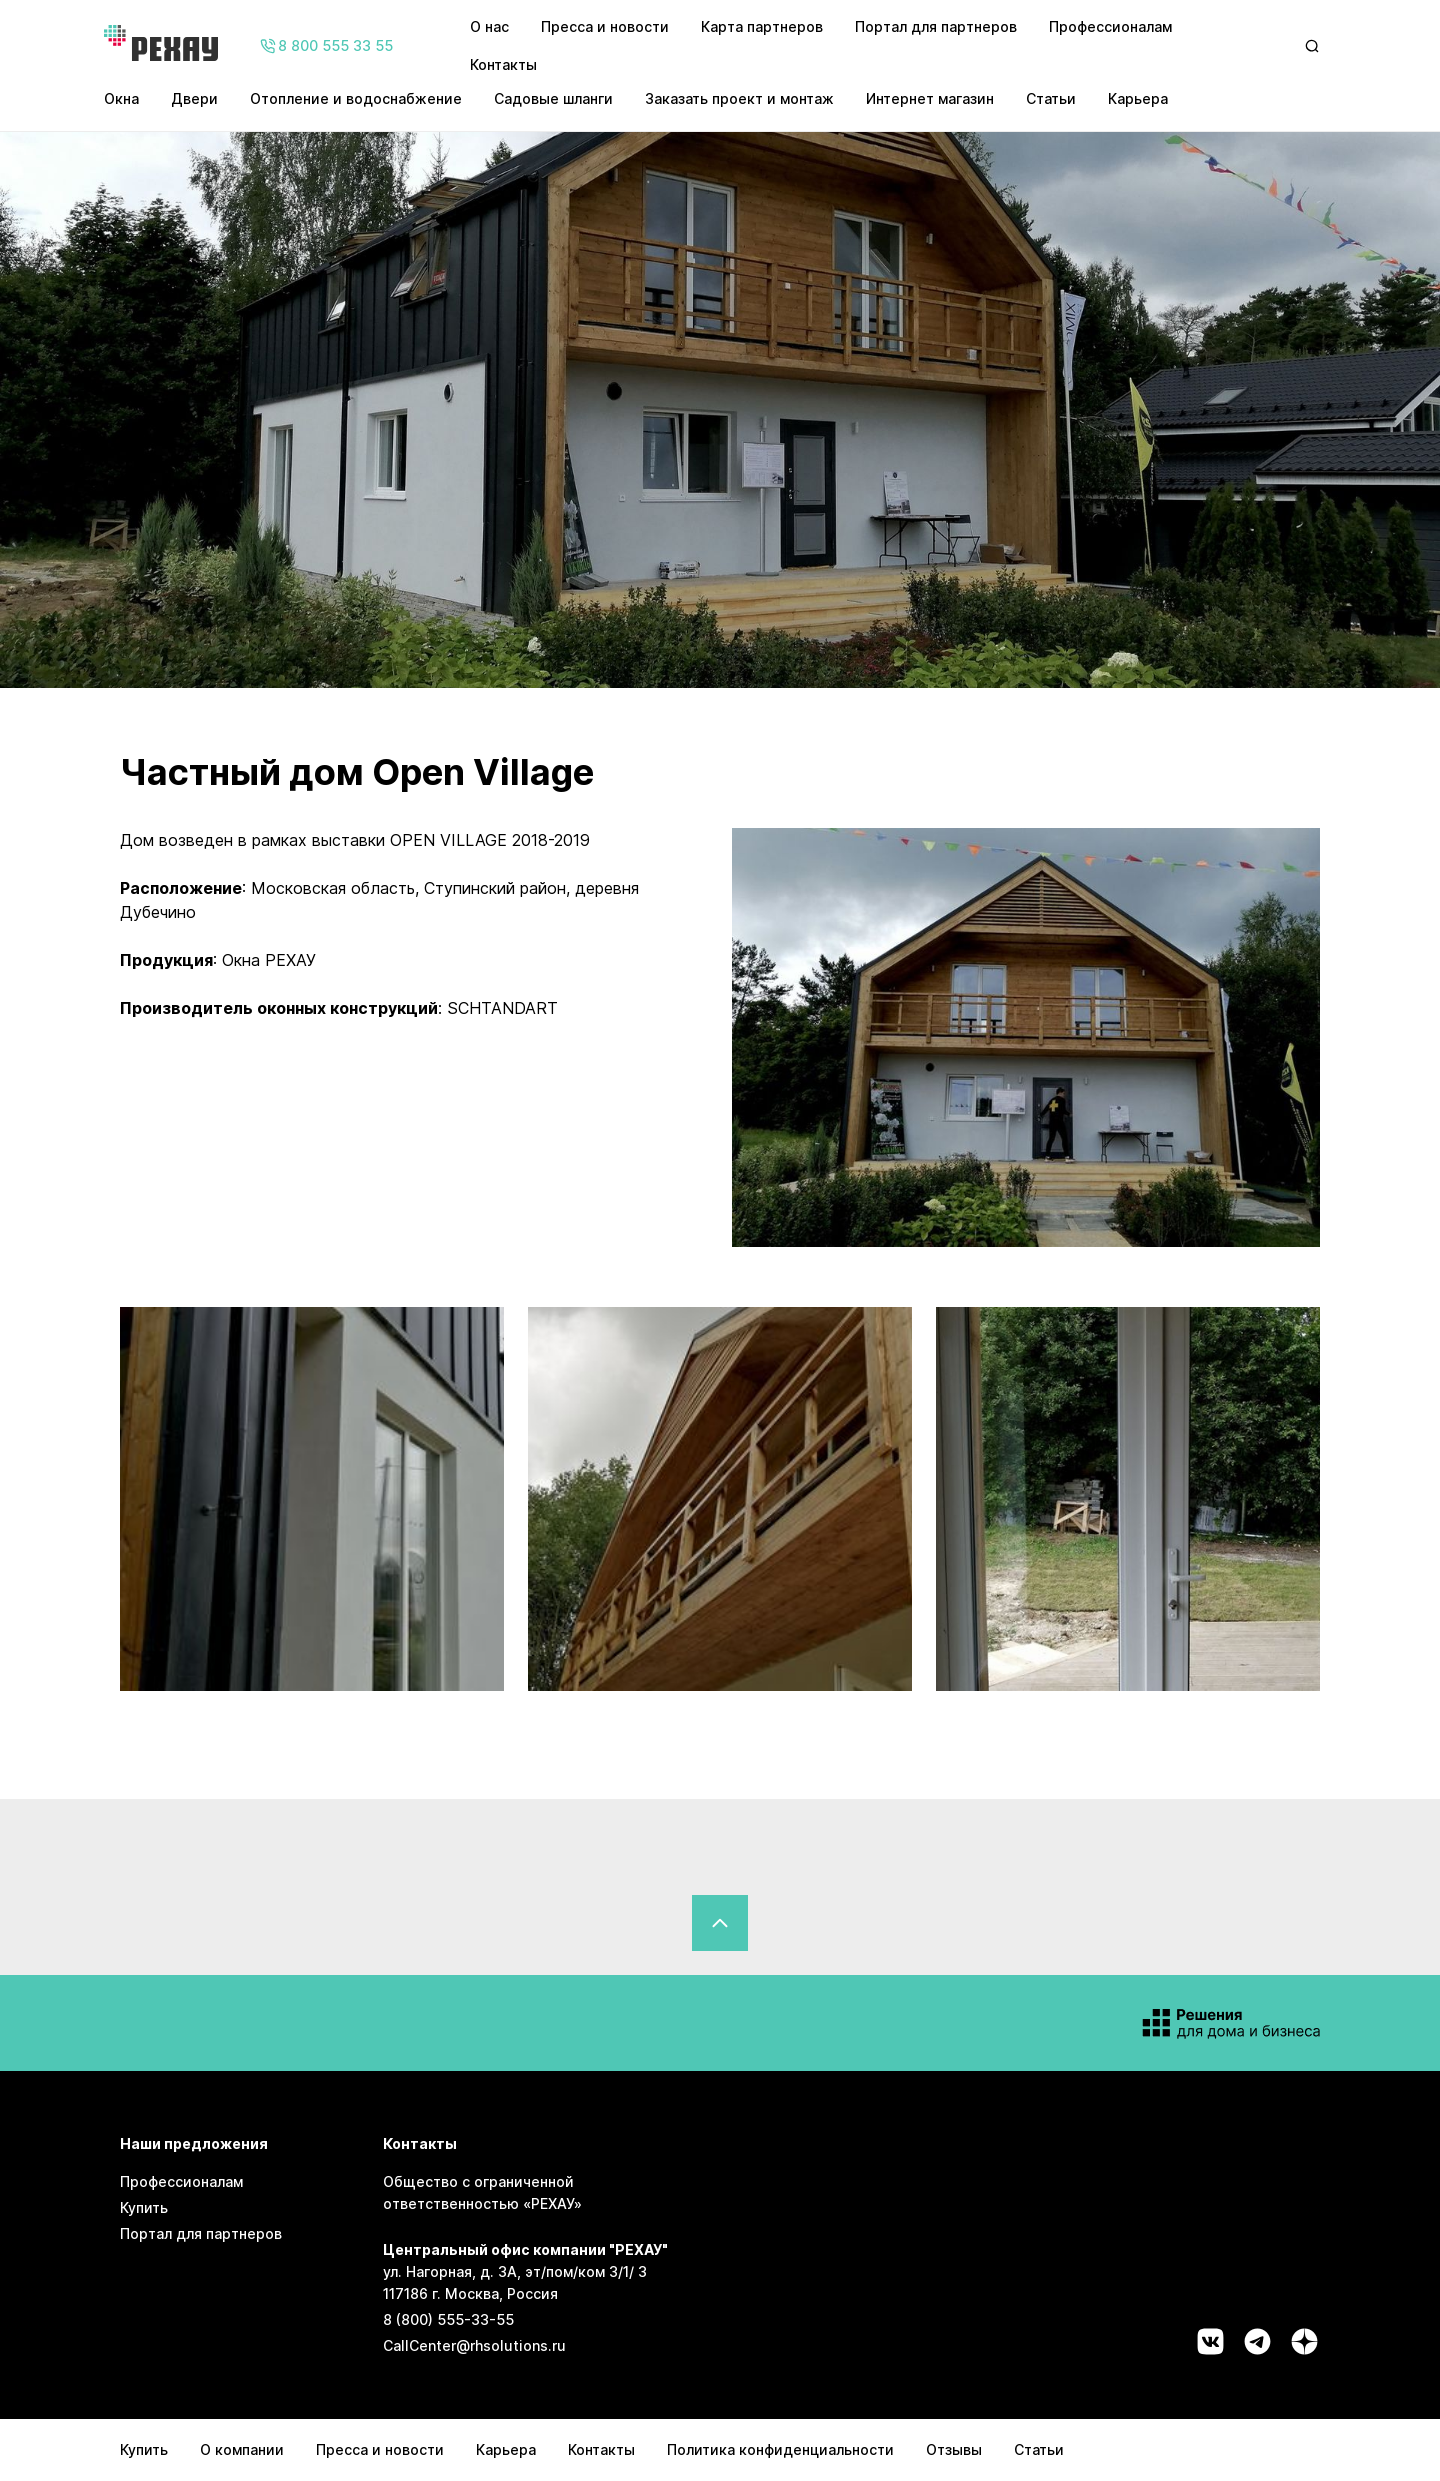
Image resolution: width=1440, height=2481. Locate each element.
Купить (144, 2207)
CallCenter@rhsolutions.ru (474, 2345)
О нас (489, 26)
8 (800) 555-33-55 (448, 2319)
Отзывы (954, 2449)
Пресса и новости (605, 26)
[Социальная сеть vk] (1210, 2341)
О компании (242, 2449)
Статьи (1051, 98)
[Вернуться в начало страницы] (720, 1923)
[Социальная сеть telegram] (1257, 2341)
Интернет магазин (930, 98)
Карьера (1138, 98)
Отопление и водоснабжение (356, 98)
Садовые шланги (553, 98)
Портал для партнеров (936, 26)
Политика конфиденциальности (780, 2449)
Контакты (503, 64)
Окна (121, 98)
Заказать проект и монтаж (739, 98)
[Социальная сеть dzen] (1304, 2341)
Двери (194, 98)
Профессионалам (1110, 26)
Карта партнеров (762, 26)
